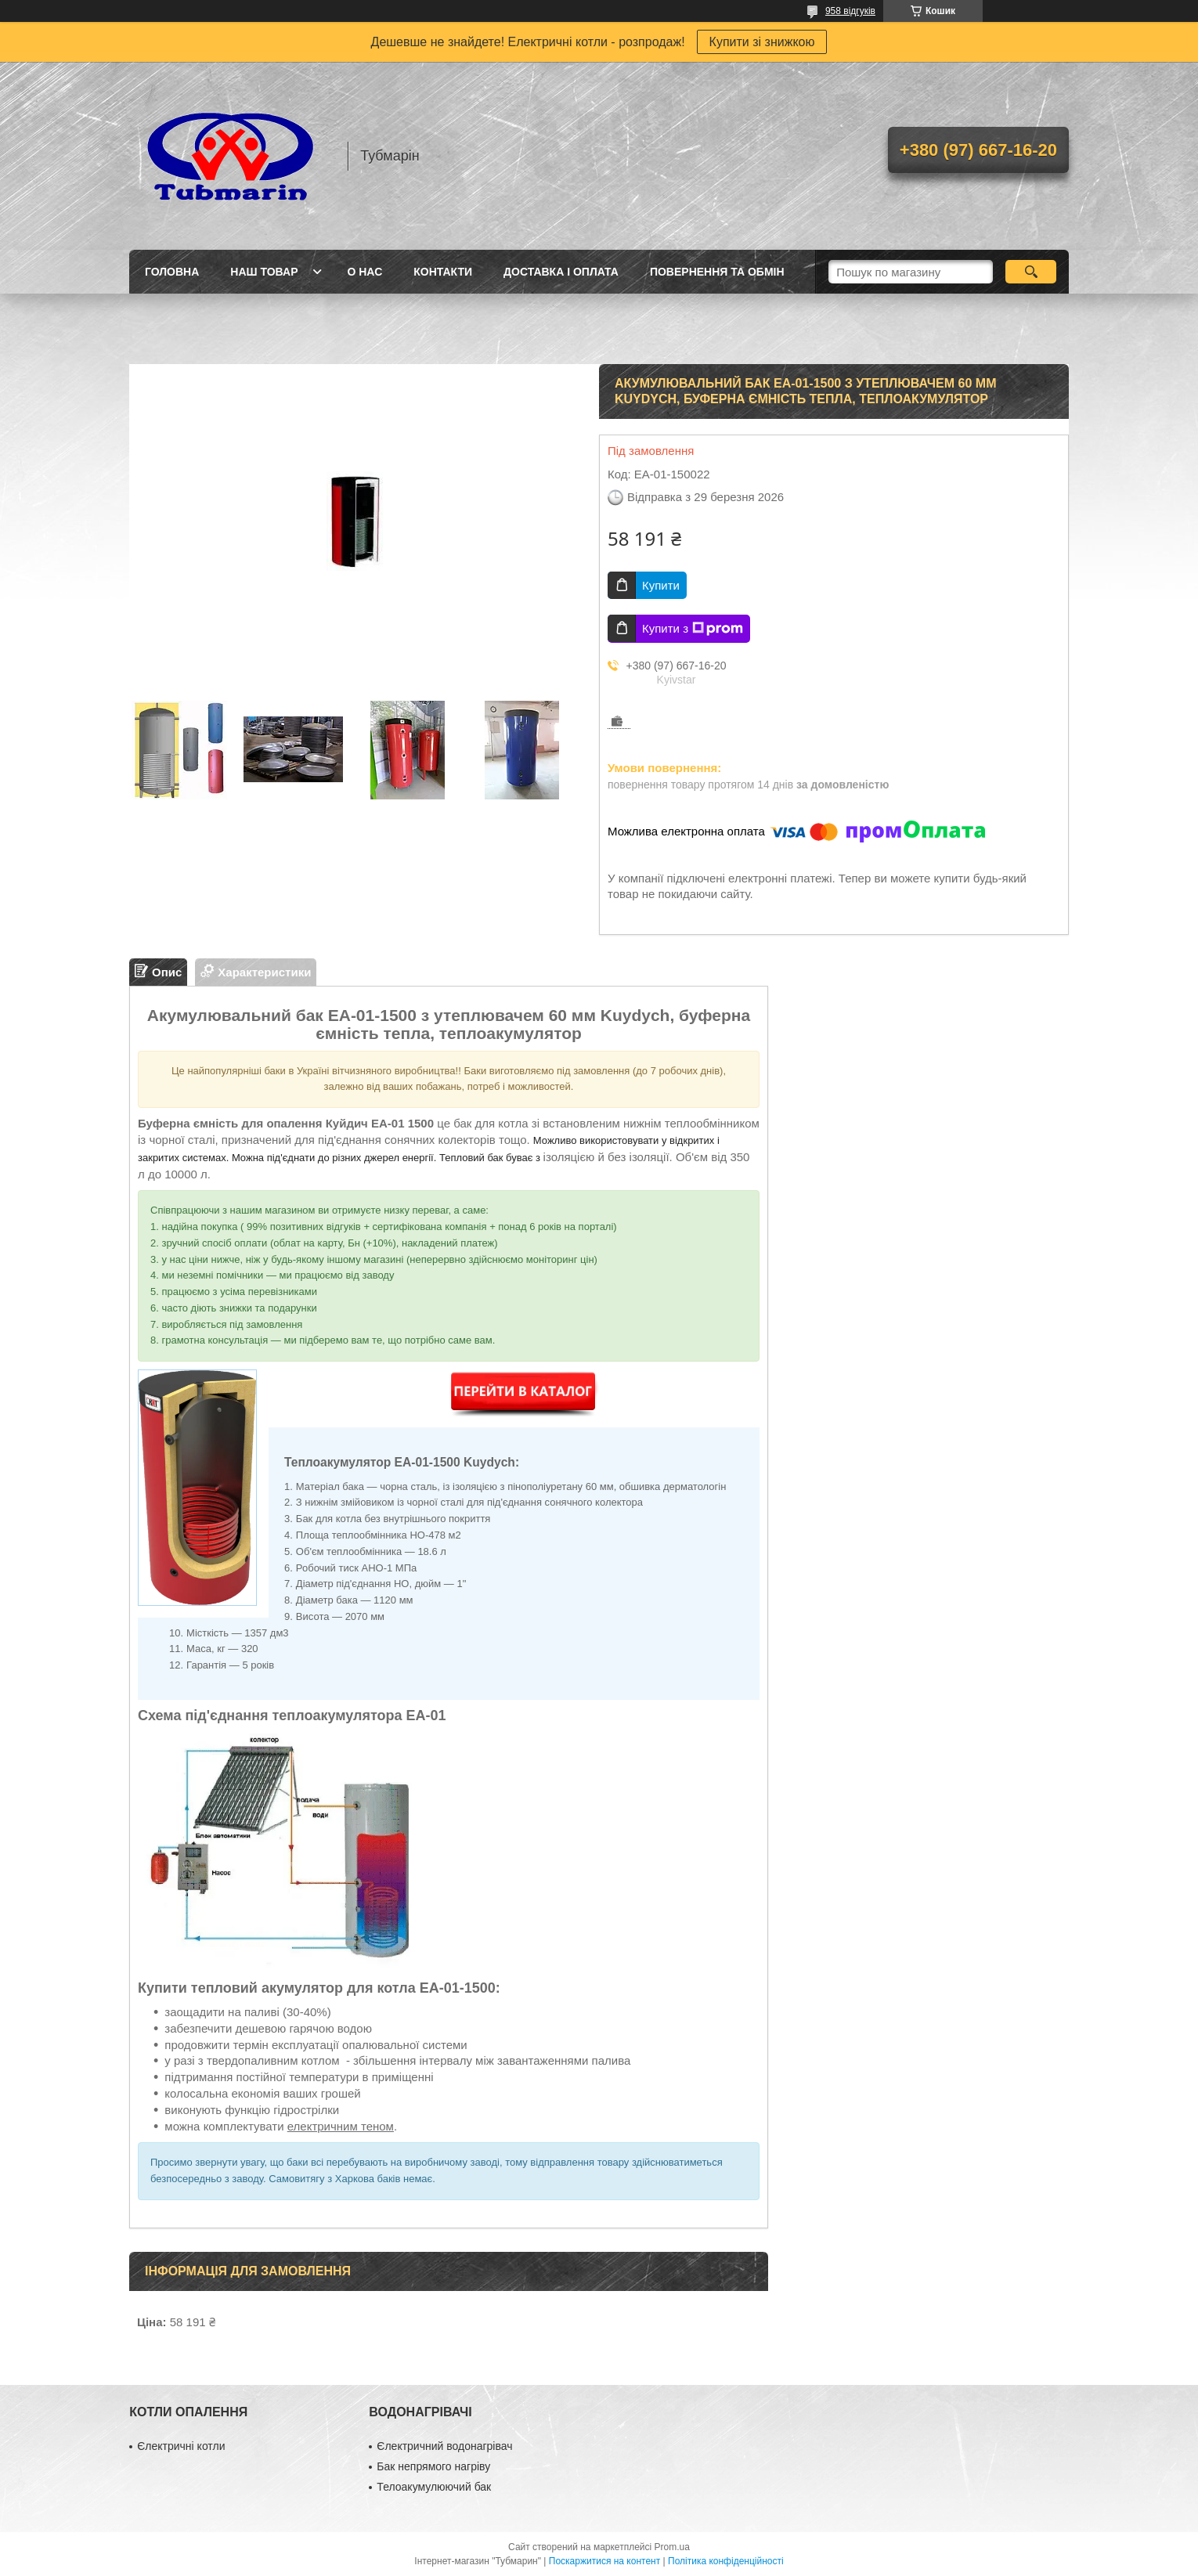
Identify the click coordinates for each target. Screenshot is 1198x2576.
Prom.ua (672, 2547)
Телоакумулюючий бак (434, 2486)
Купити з (692, 629)
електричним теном (340, 2126)
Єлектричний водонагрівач (444, 2446)
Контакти (442, 271)
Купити (661, 585)
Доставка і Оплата (561, 271)
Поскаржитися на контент (604, 2561)
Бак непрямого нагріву (433, 2466)
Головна (172, 271)
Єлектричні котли (181, 2446)
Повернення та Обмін (717, 271)
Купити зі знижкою (762, 42)
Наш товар (264, 271)
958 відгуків (850, 10)
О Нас (364, 271)
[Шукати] (1030, 271)
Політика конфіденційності (726, 2561)
